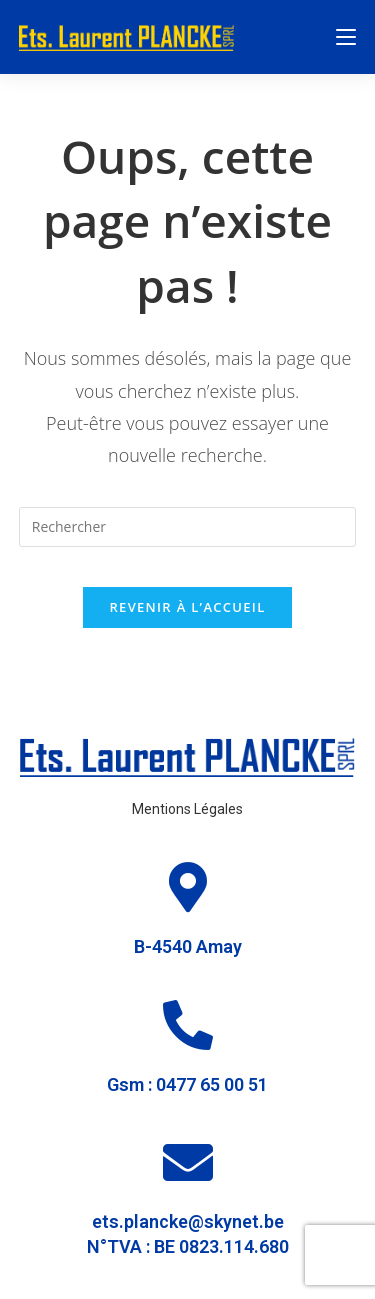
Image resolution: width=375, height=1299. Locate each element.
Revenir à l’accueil (187, 607)
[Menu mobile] (346, 37)
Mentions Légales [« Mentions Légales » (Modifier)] (187, 809)
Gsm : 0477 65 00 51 (187, 1084)
